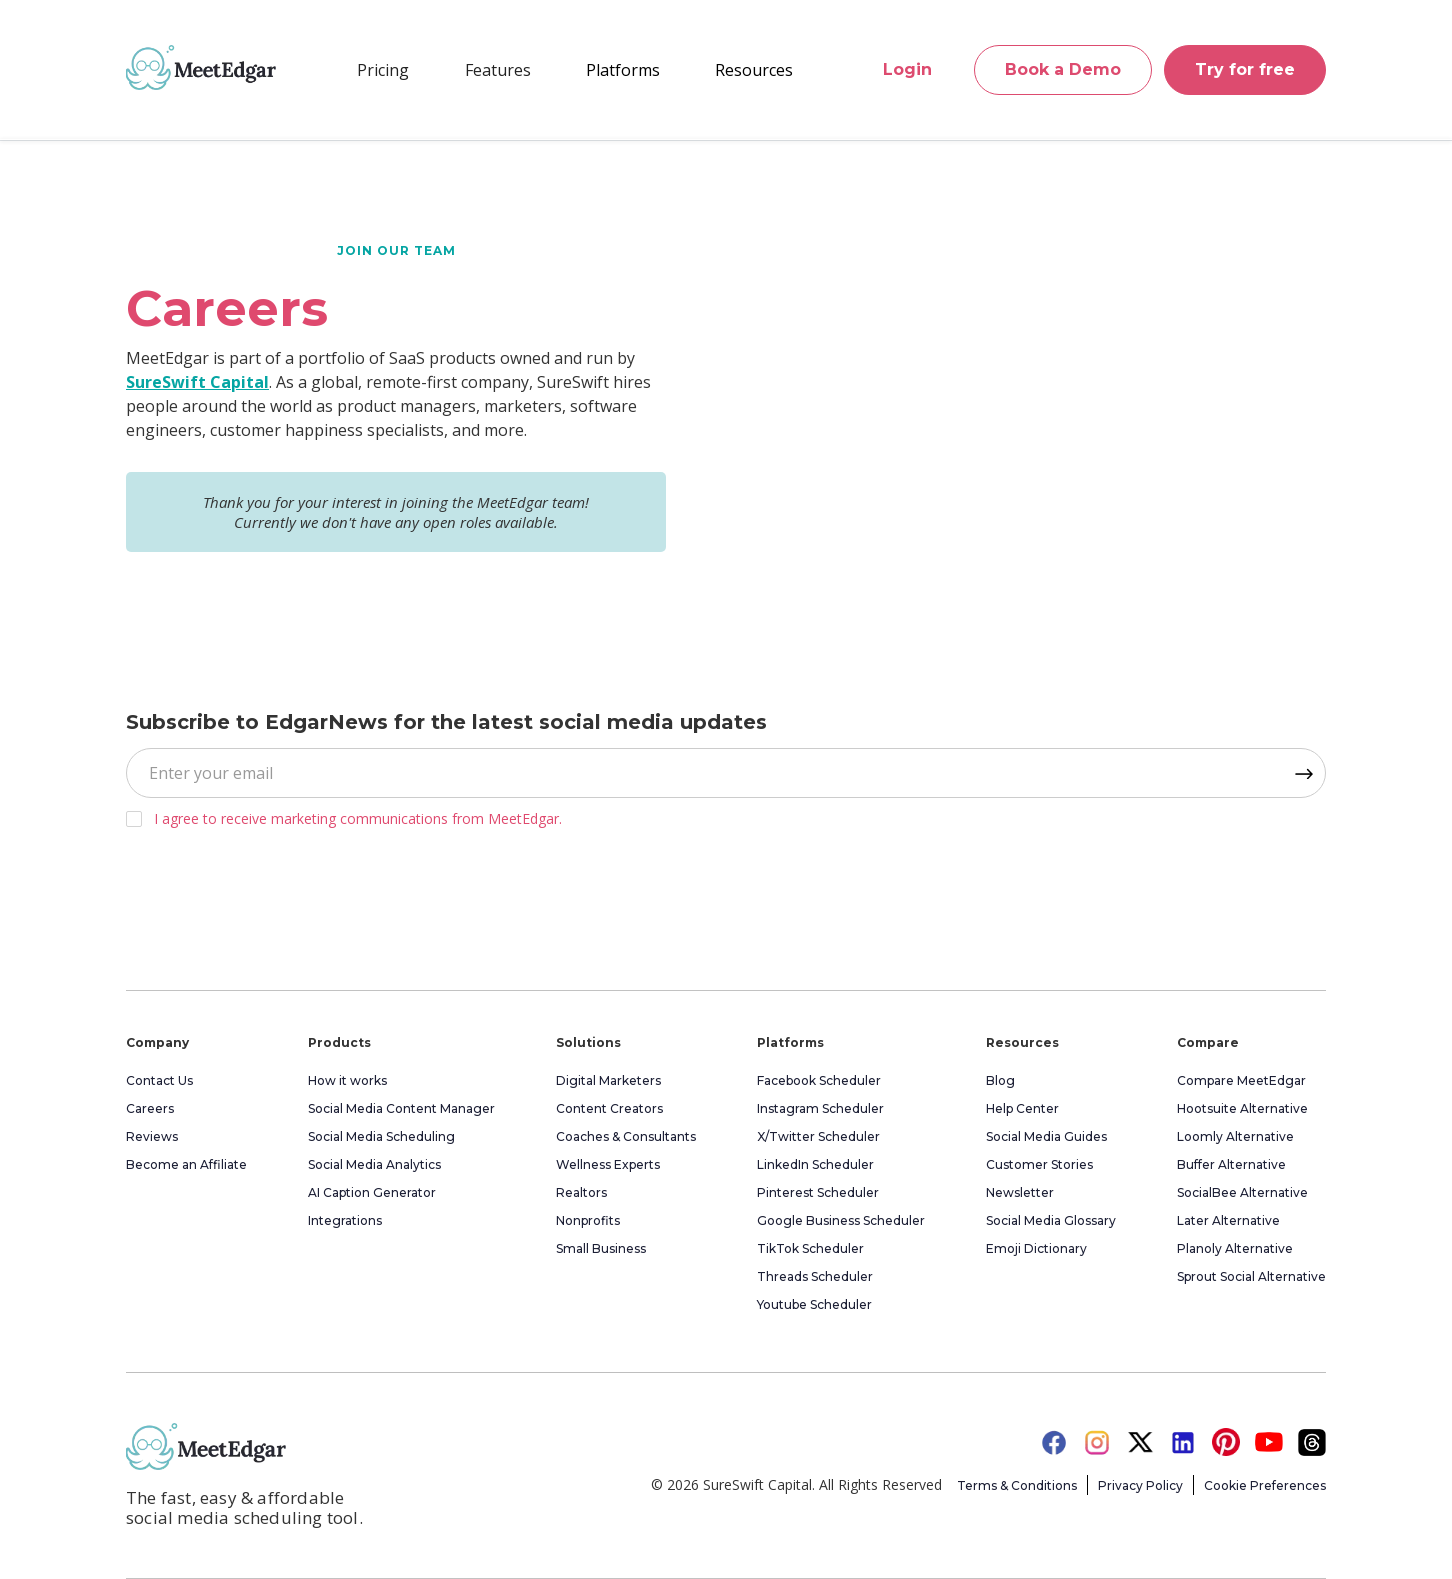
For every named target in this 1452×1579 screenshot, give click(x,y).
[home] (201, 67)
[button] (498, 70)
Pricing (383, 70)
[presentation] (278, 903)
